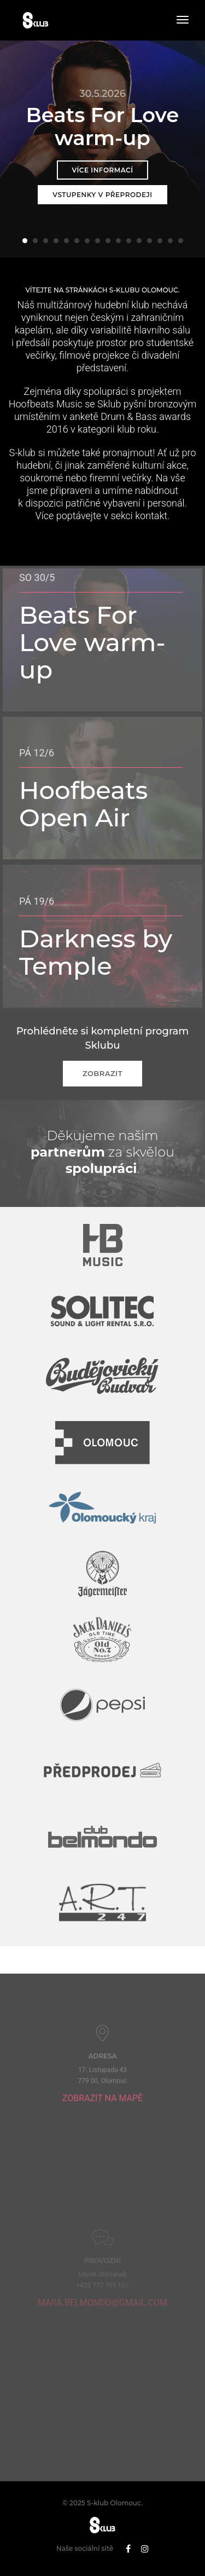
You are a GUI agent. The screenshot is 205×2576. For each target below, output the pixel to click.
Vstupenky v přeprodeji (102, 195)
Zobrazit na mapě (102, 2134)
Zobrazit (102, 1073)
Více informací (102, 170)
